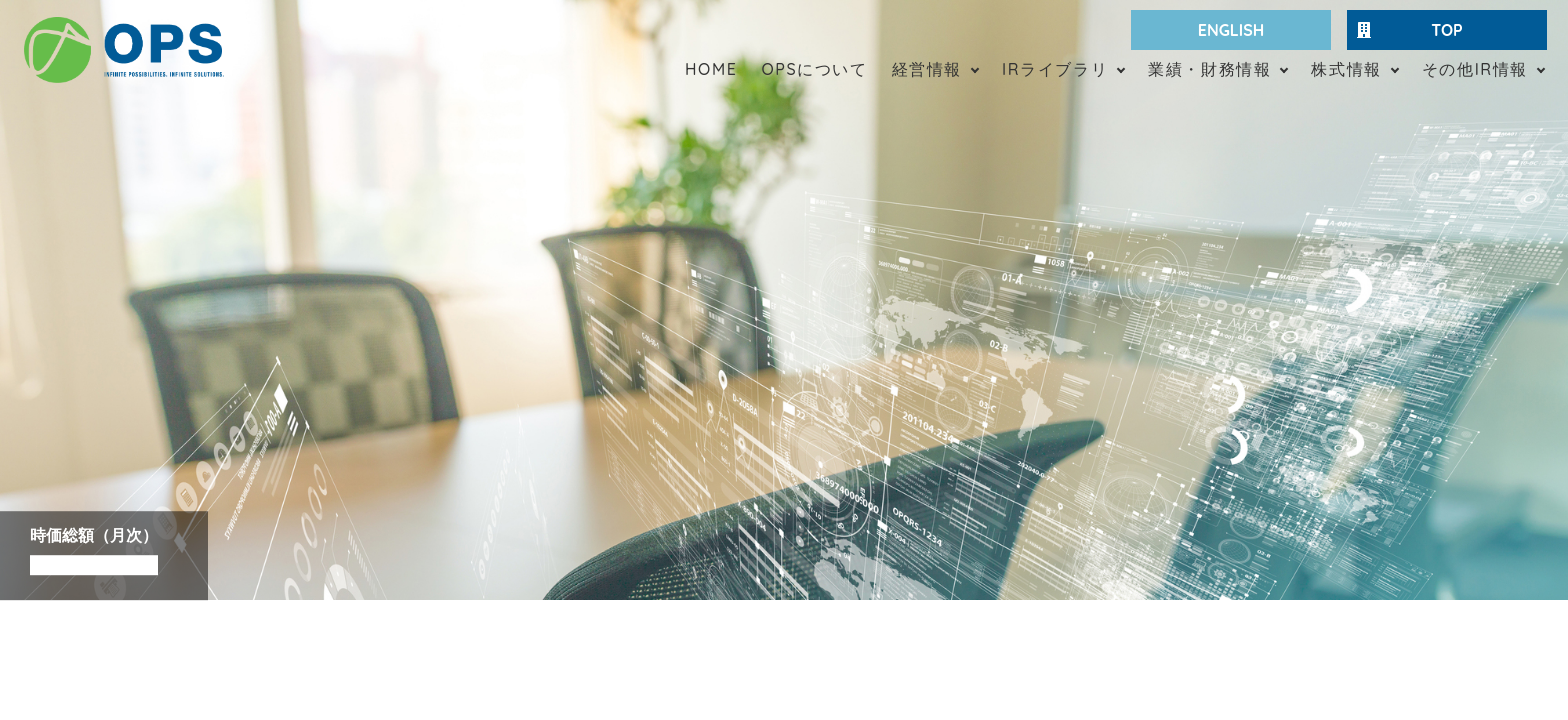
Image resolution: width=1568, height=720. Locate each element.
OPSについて (814, 69)
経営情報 (927, 69)
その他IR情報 (1475, 69)
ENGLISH (1231, 30)
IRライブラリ (1055, 69)
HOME (711, 69)
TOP (1410, 30)
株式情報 (1346, 69)
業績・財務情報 (1209, 69)
